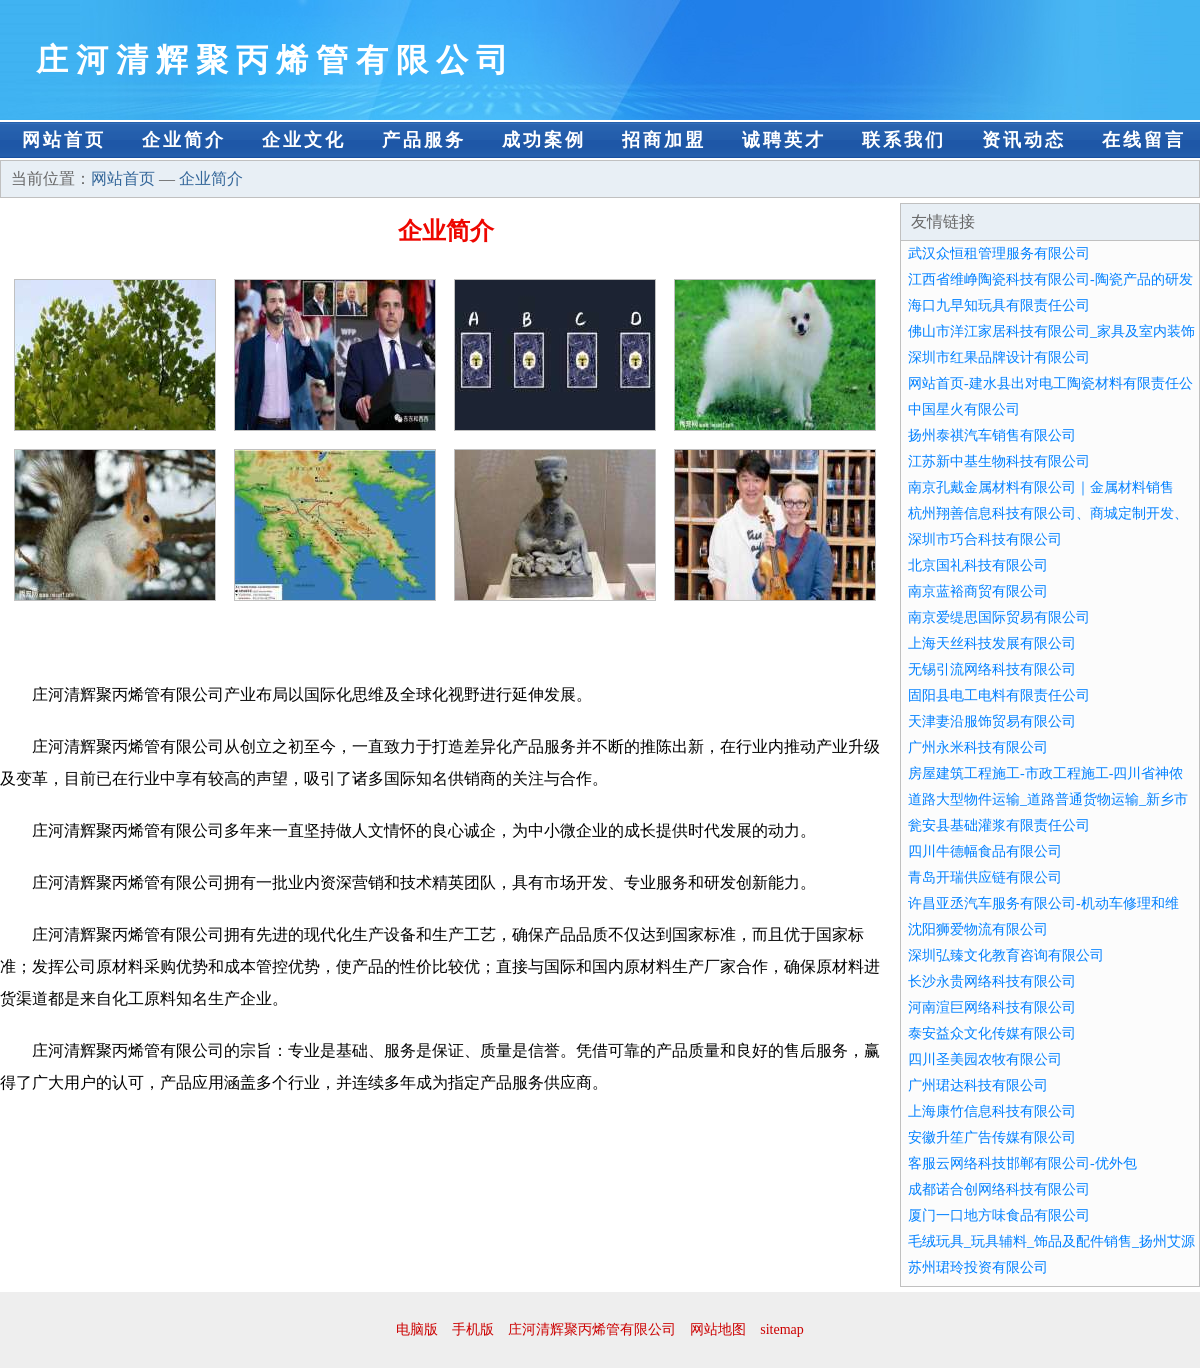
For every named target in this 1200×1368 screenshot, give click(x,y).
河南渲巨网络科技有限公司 (992, 1007)
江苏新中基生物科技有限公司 (999, 461)
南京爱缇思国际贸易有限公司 (999, 617)
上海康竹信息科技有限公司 (992, 1111)
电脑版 (417, 1329)
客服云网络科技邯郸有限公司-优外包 (1022, 1163)
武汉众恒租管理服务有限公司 (999, 253)
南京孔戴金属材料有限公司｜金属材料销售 (1041, 487)
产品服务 (424, 140)
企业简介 (184, 140)
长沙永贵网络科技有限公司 (992, 981)
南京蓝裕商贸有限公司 (978, 591)
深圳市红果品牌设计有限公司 (999, 357)
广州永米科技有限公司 (978, 747)
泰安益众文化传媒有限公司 (992, 1033)
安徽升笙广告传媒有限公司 (992, 1137)
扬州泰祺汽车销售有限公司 (992, 435)
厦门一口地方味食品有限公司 (999, 1215)
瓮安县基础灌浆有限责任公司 (999, 825)
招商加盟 (664, 140)
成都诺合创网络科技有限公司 (999, 1189)
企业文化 (304, 140)
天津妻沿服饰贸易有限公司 (992, 721)
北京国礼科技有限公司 (978, 565)
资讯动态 (1024, 140)
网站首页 (64, 140)
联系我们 (904, 140)
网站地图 (718, 1329)
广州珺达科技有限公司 (978, 1085)
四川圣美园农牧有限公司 (985, 1059)
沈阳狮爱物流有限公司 (978, 929)
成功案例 (544, 140)
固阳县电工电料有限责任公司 (999, 695)
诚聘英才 (784, 140)
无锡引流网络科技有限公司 (992, 669)
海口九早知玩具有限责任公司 (999, 305)
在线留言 (1144, 140)
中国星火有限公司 (964, 409)
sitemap (782, 1329)
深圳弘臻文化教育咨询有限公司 (1006, 955)
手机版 (473, 1329)
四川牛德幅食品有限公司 (985, 851)
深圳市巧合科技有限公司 (985, 539)
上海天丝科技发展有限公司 (992, 643)
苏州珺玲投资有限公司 (978, 1267)
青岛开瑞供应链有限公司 (985, 877)
